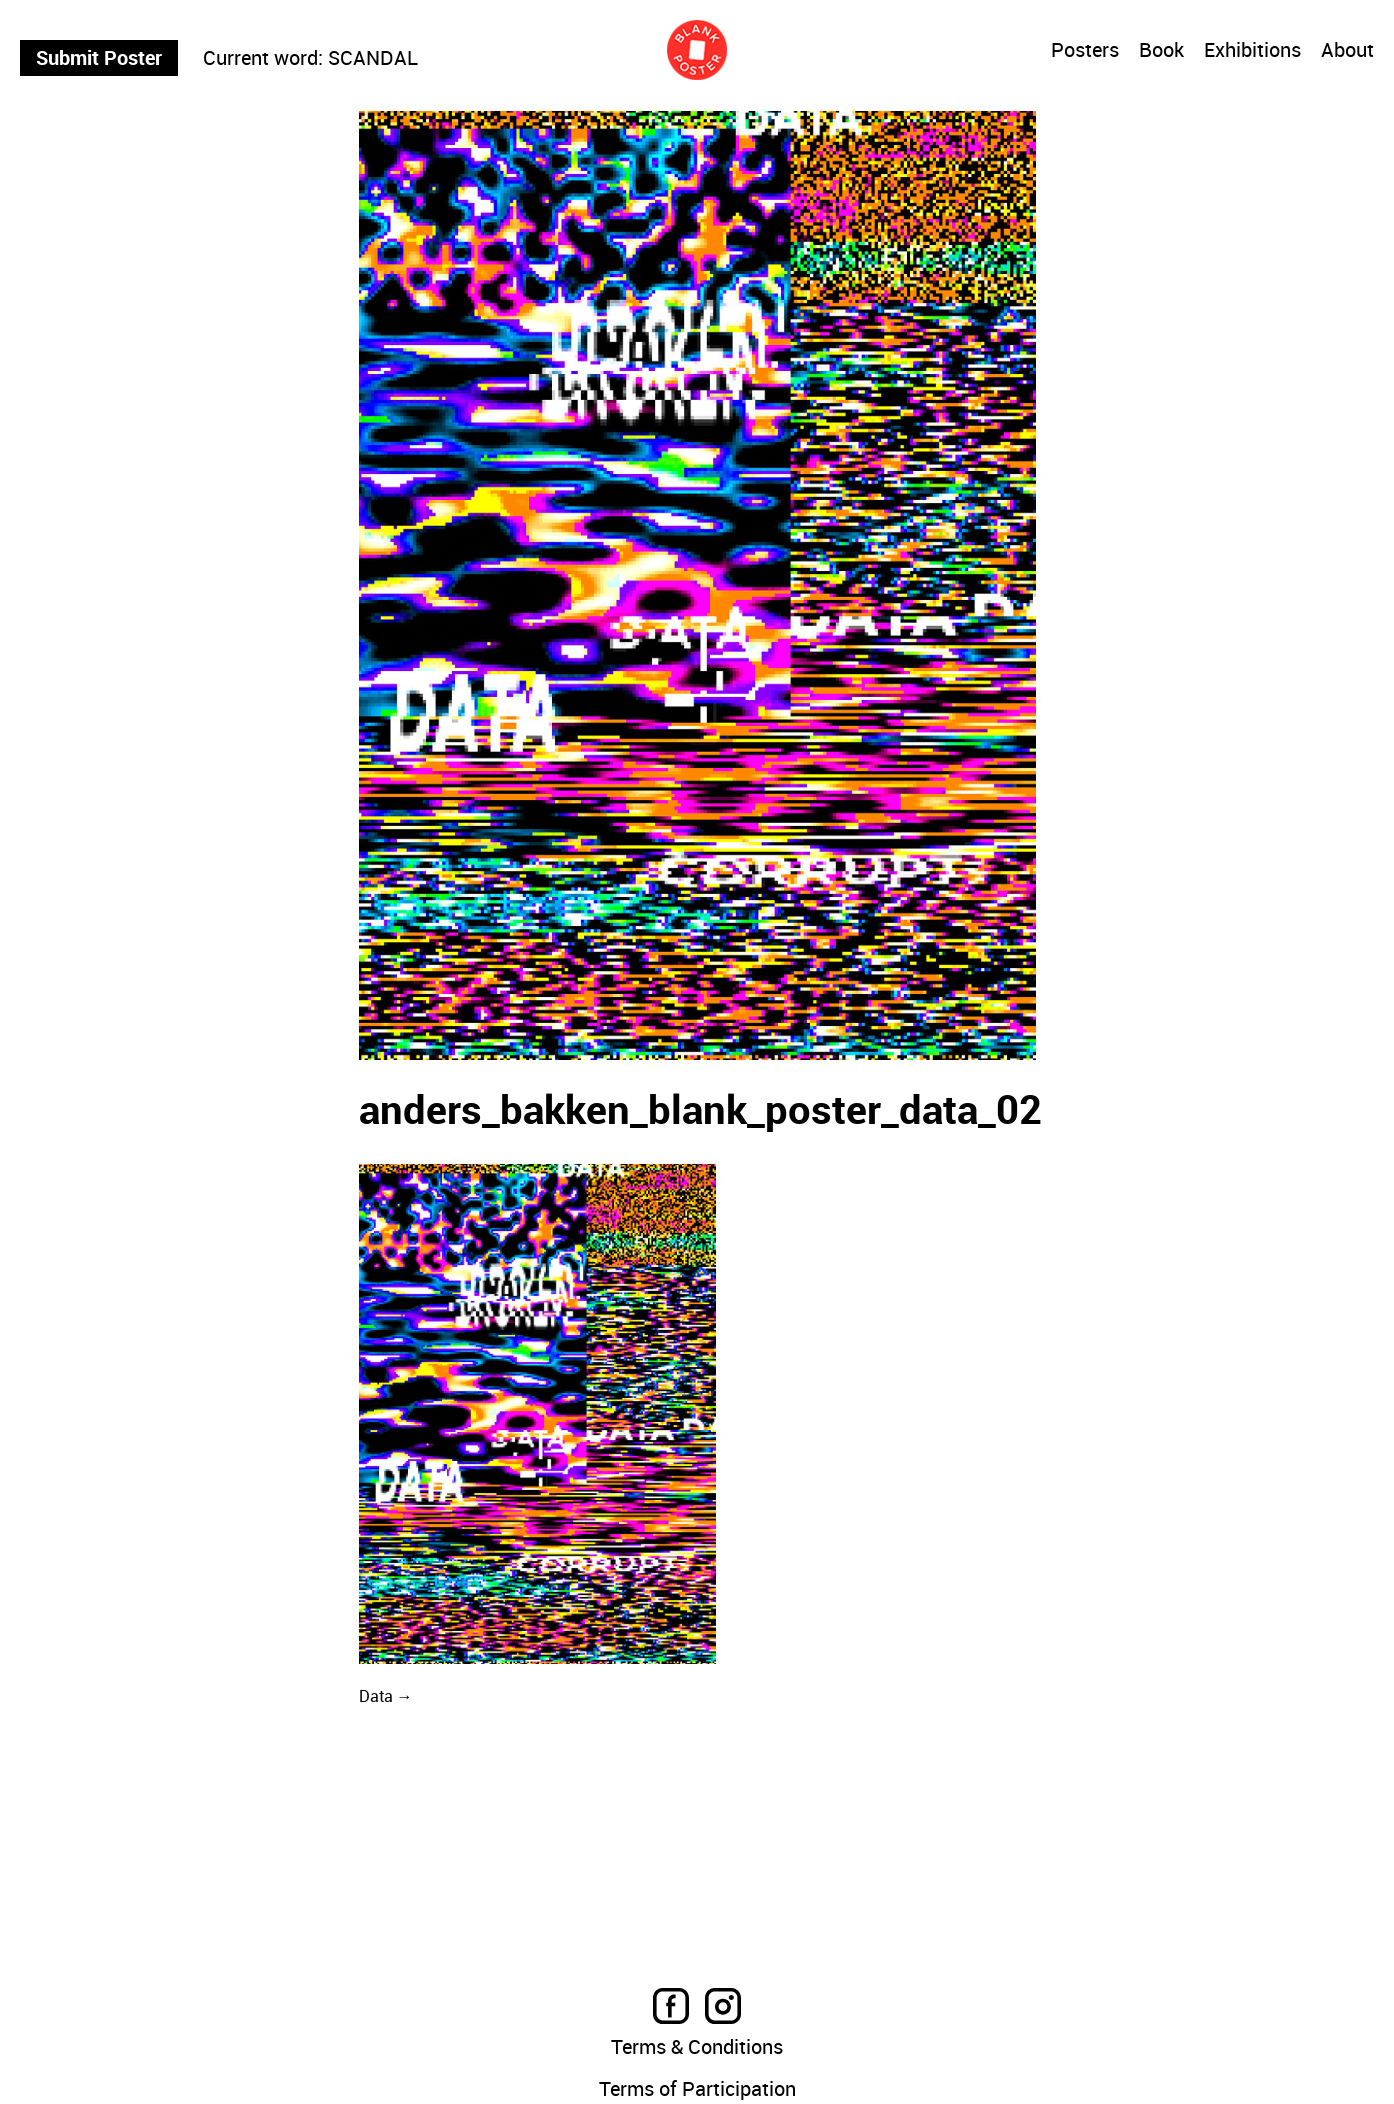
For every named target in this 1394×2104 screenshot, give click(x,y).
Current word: (263, 58)
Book (1161, 51)
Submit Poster (99, 57)
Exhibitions (1252, 51)
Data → (386, 1696)
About (1347, 51)
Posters (1085, 50)
